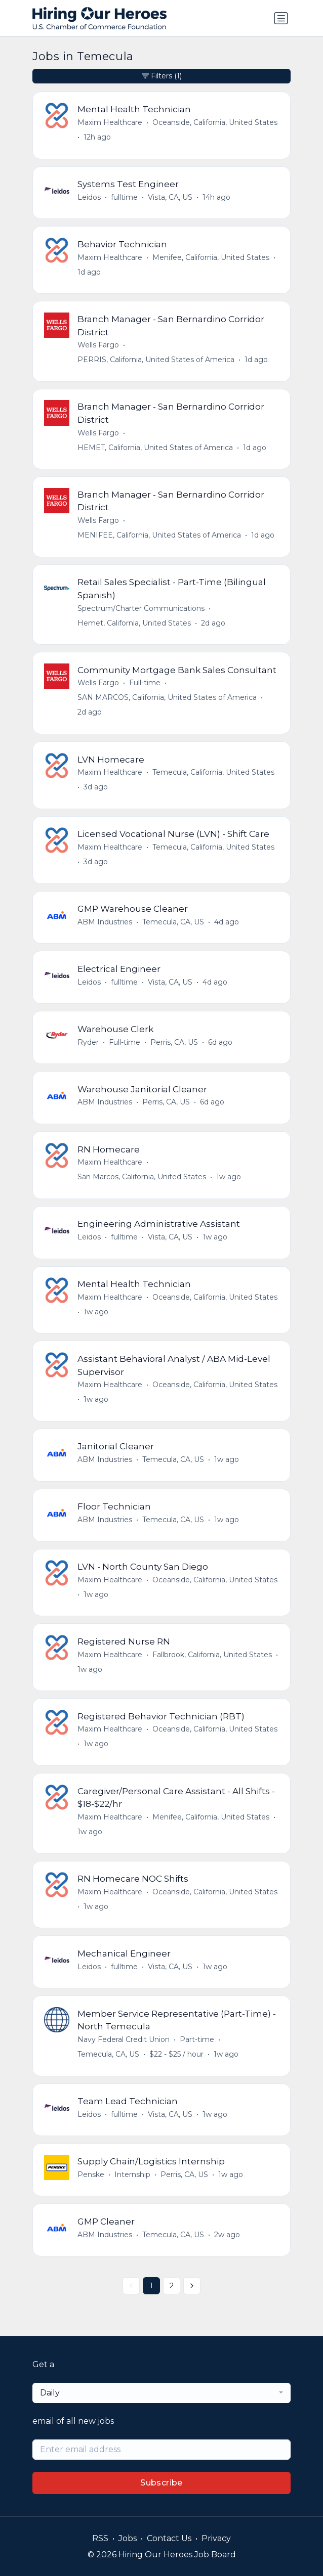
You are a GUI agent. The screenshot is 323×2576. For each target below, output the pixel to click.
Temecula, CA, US (173, 921)
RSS (100, 2538)
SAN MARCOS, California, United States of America (167, 697)
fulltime (124, 197)
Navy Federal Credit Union (123, 2039)
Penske (90, 2174)
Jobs (127, 2538)
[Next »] (191, 2285)
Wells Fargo (98, 344)
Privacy (216, 2538)
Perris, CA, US (174, 1042)
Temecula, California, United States (213, 772)
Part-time (197, 2039)
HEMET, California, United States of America (155, 447)
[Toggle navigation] (281, 18)
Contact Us (169, 2538)
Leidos (89, 197)
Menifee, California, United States (210, 257)
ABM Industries (104, 921)
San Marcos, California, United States (141, 1176)
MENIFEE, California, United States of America (159, 535)
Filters (162, 76)
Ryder (88, 1042)
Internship (132, 2174)
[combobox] (161, 2393)
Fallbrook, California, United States (212, 1654)
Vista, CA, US (170, 197)
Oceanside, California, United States (214, 122)
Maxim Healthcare (109, 122)
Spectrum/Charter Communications (141, 608)
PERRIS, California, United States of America (155, 359)
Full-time (144, 682)
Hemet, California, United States (134, 623)
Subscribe (161, 2483)
